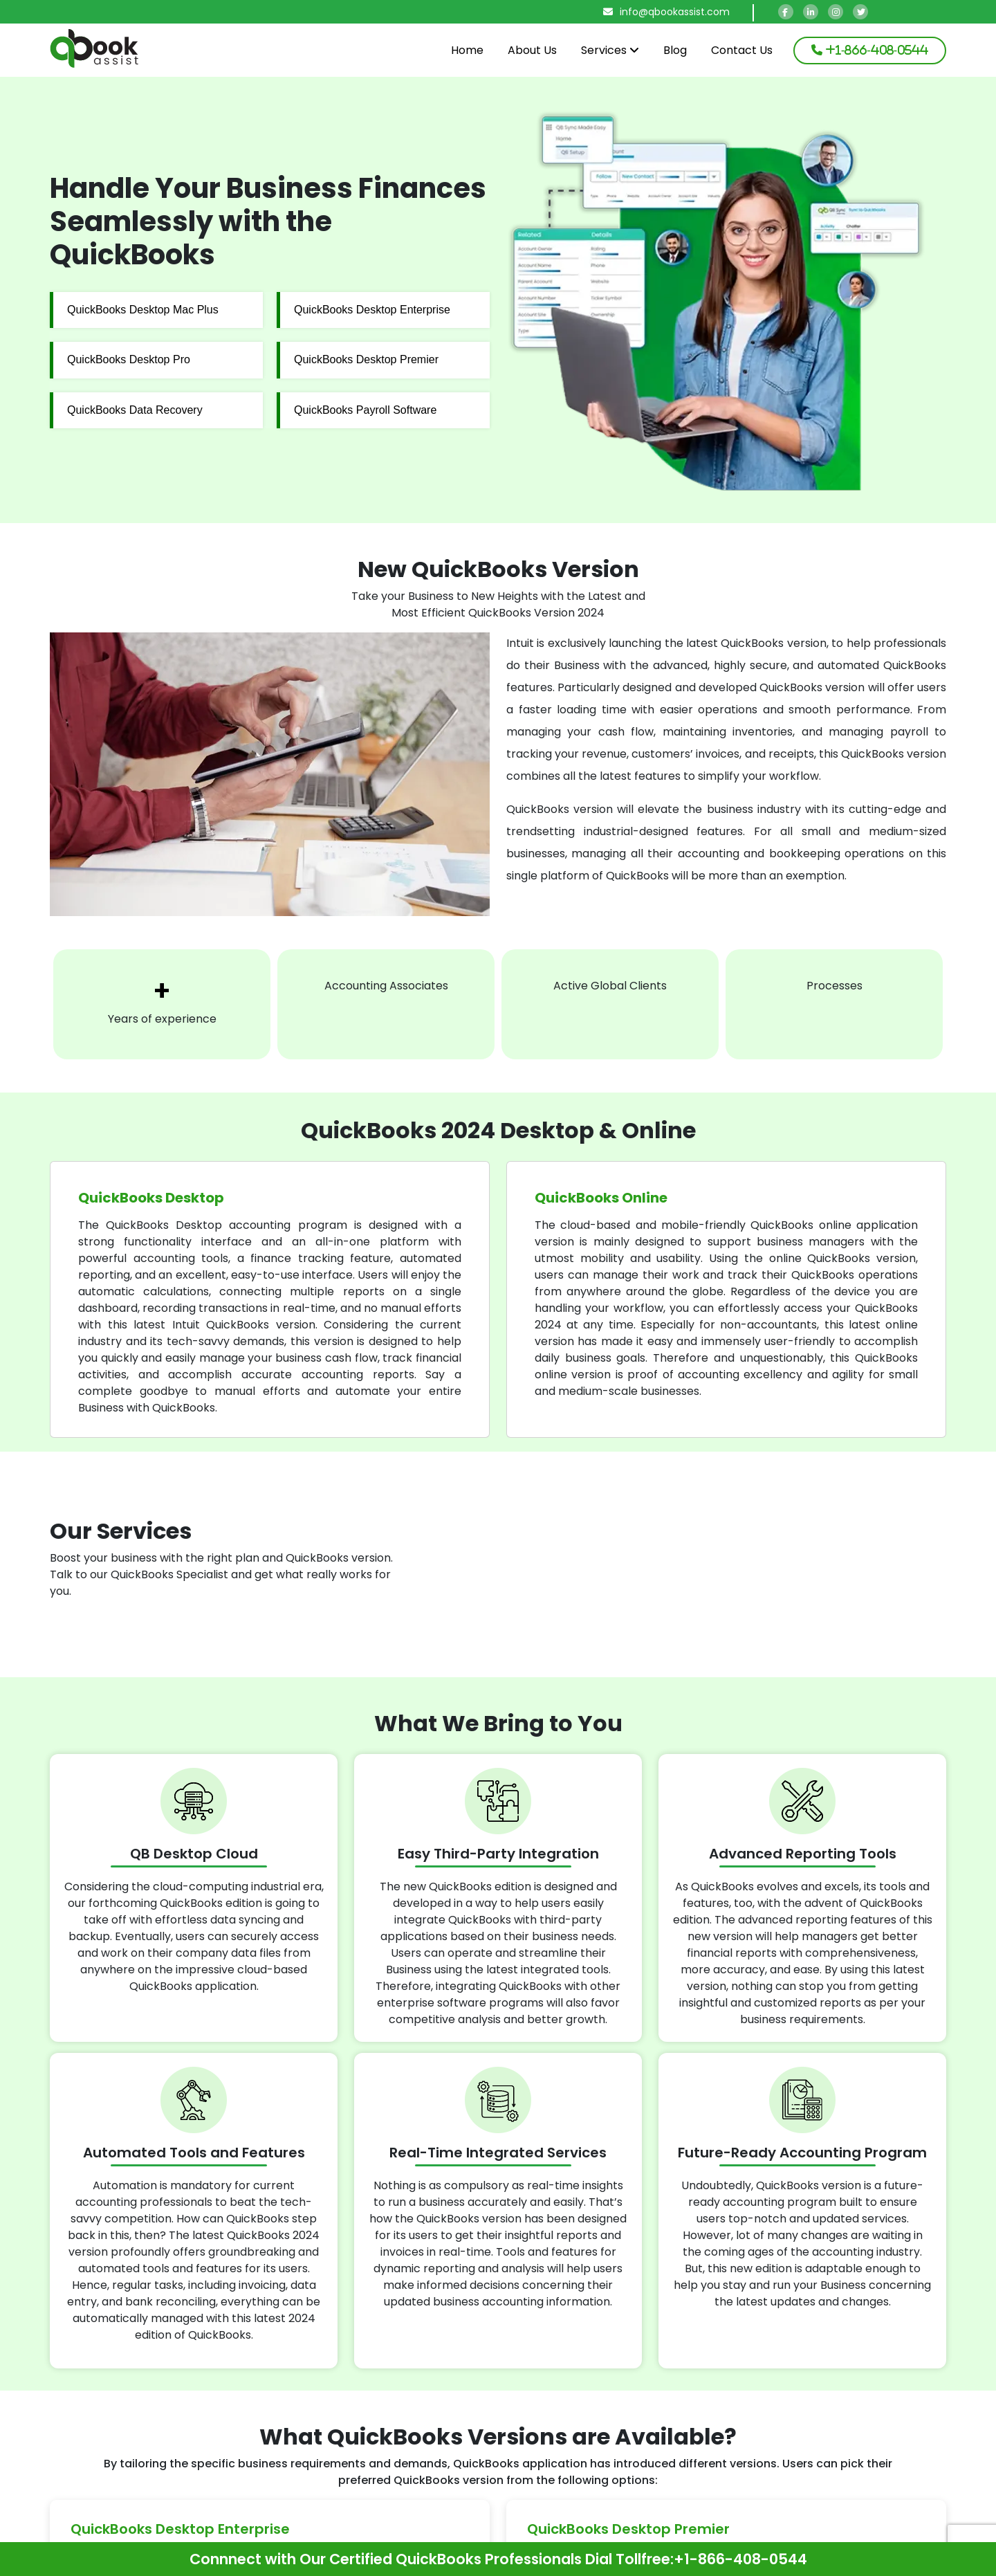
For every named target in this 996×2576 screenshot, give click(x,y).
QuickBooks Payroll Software (365, 410)
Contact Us (742, 50)
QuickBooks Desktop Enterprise (372, 310)
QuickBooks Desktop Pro (128, 359)
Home (467, 50)
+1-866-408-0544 (740, 2559)
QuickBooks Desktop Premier (366, 359)
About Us (532, 50)
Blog (675, 50)
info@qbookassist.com (666, 12)
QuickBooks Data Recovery (135, 410)
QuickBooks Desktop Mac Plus (143, 310)
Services (610, 50)
